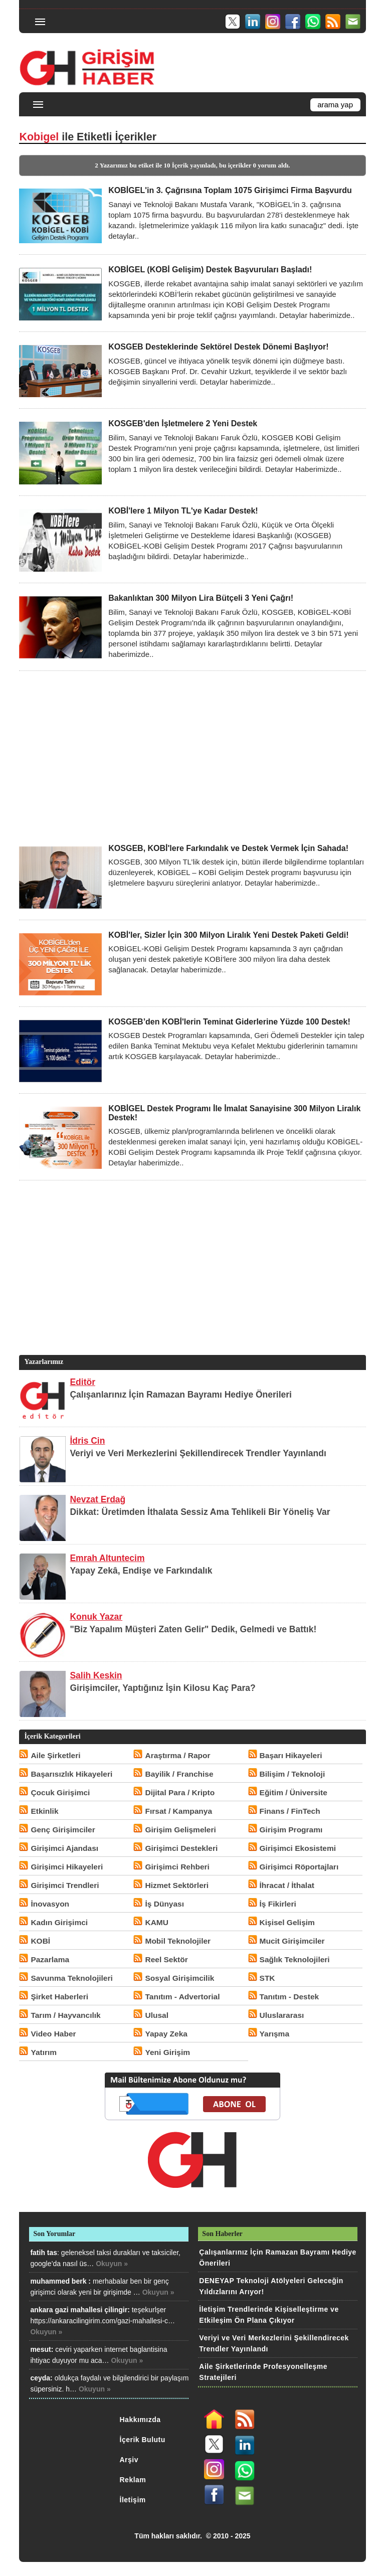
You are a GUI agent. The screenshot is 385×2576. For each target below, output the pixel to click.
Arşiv (129, 2460)
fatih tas (43, 2253)
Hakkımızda (140, 2420)
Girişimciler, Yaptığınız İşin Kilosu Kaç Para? (162, 1688)
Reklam (133, 2480)
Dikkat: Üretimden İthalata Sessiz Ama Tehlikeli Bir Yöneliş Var (200, 1512)
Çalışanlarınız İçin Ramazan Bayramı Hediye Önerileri (181, 1395)
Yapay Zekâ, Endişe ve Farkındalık (141, 1571)
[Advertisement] (192, 757)
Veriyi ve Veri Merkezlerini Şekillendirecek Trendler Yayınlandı (198, 1453)
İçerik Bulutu (142, 2440)
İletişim (133, 2500)
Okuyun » (112, 2264)
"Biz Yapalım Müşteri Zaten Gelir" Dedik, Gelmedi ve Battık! (193, 1629)
